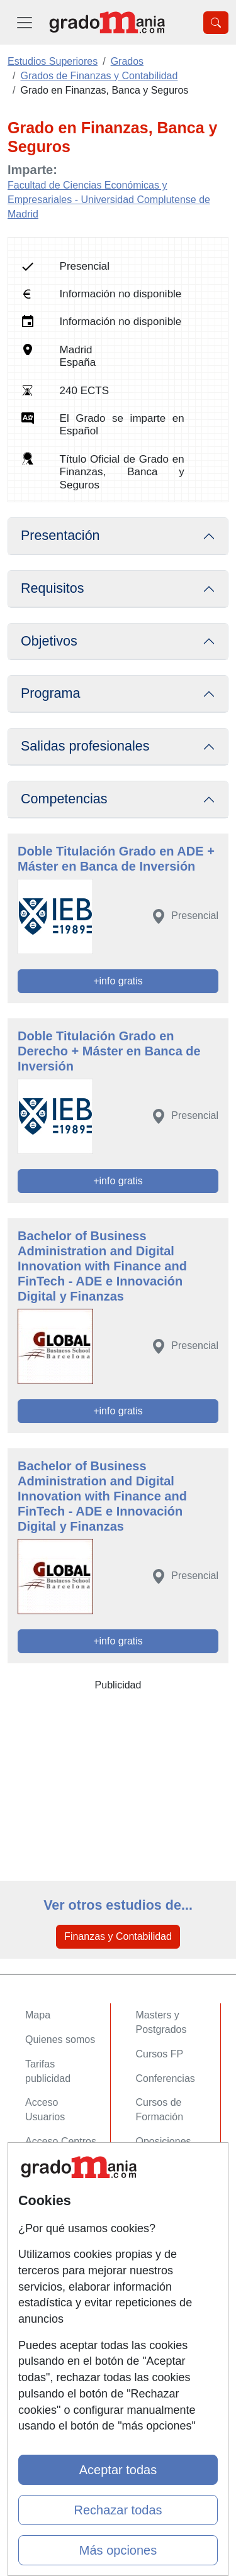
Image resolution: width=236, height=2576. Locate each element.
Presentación (60, 535)
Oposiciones (163, 2141)
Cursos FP (160, 2054)
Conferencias (165, 2078)
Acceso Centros (60, 2141)
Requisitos (52, 588)
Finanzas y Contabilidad (118, 1936)
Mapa (37, 2015)
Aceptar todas (118, 2470)
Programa (50, 693)
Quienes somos (60, 2039)
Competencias (64, 798)
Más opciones (118, 2550)
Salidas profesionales (85, 746)
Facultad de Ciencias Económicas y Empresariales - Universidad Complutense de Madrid (109, 199)
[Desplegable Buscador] (215, 22)
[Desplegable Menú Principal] (25, 22)
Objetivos (49, 641)
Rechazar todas (118, 2510)
